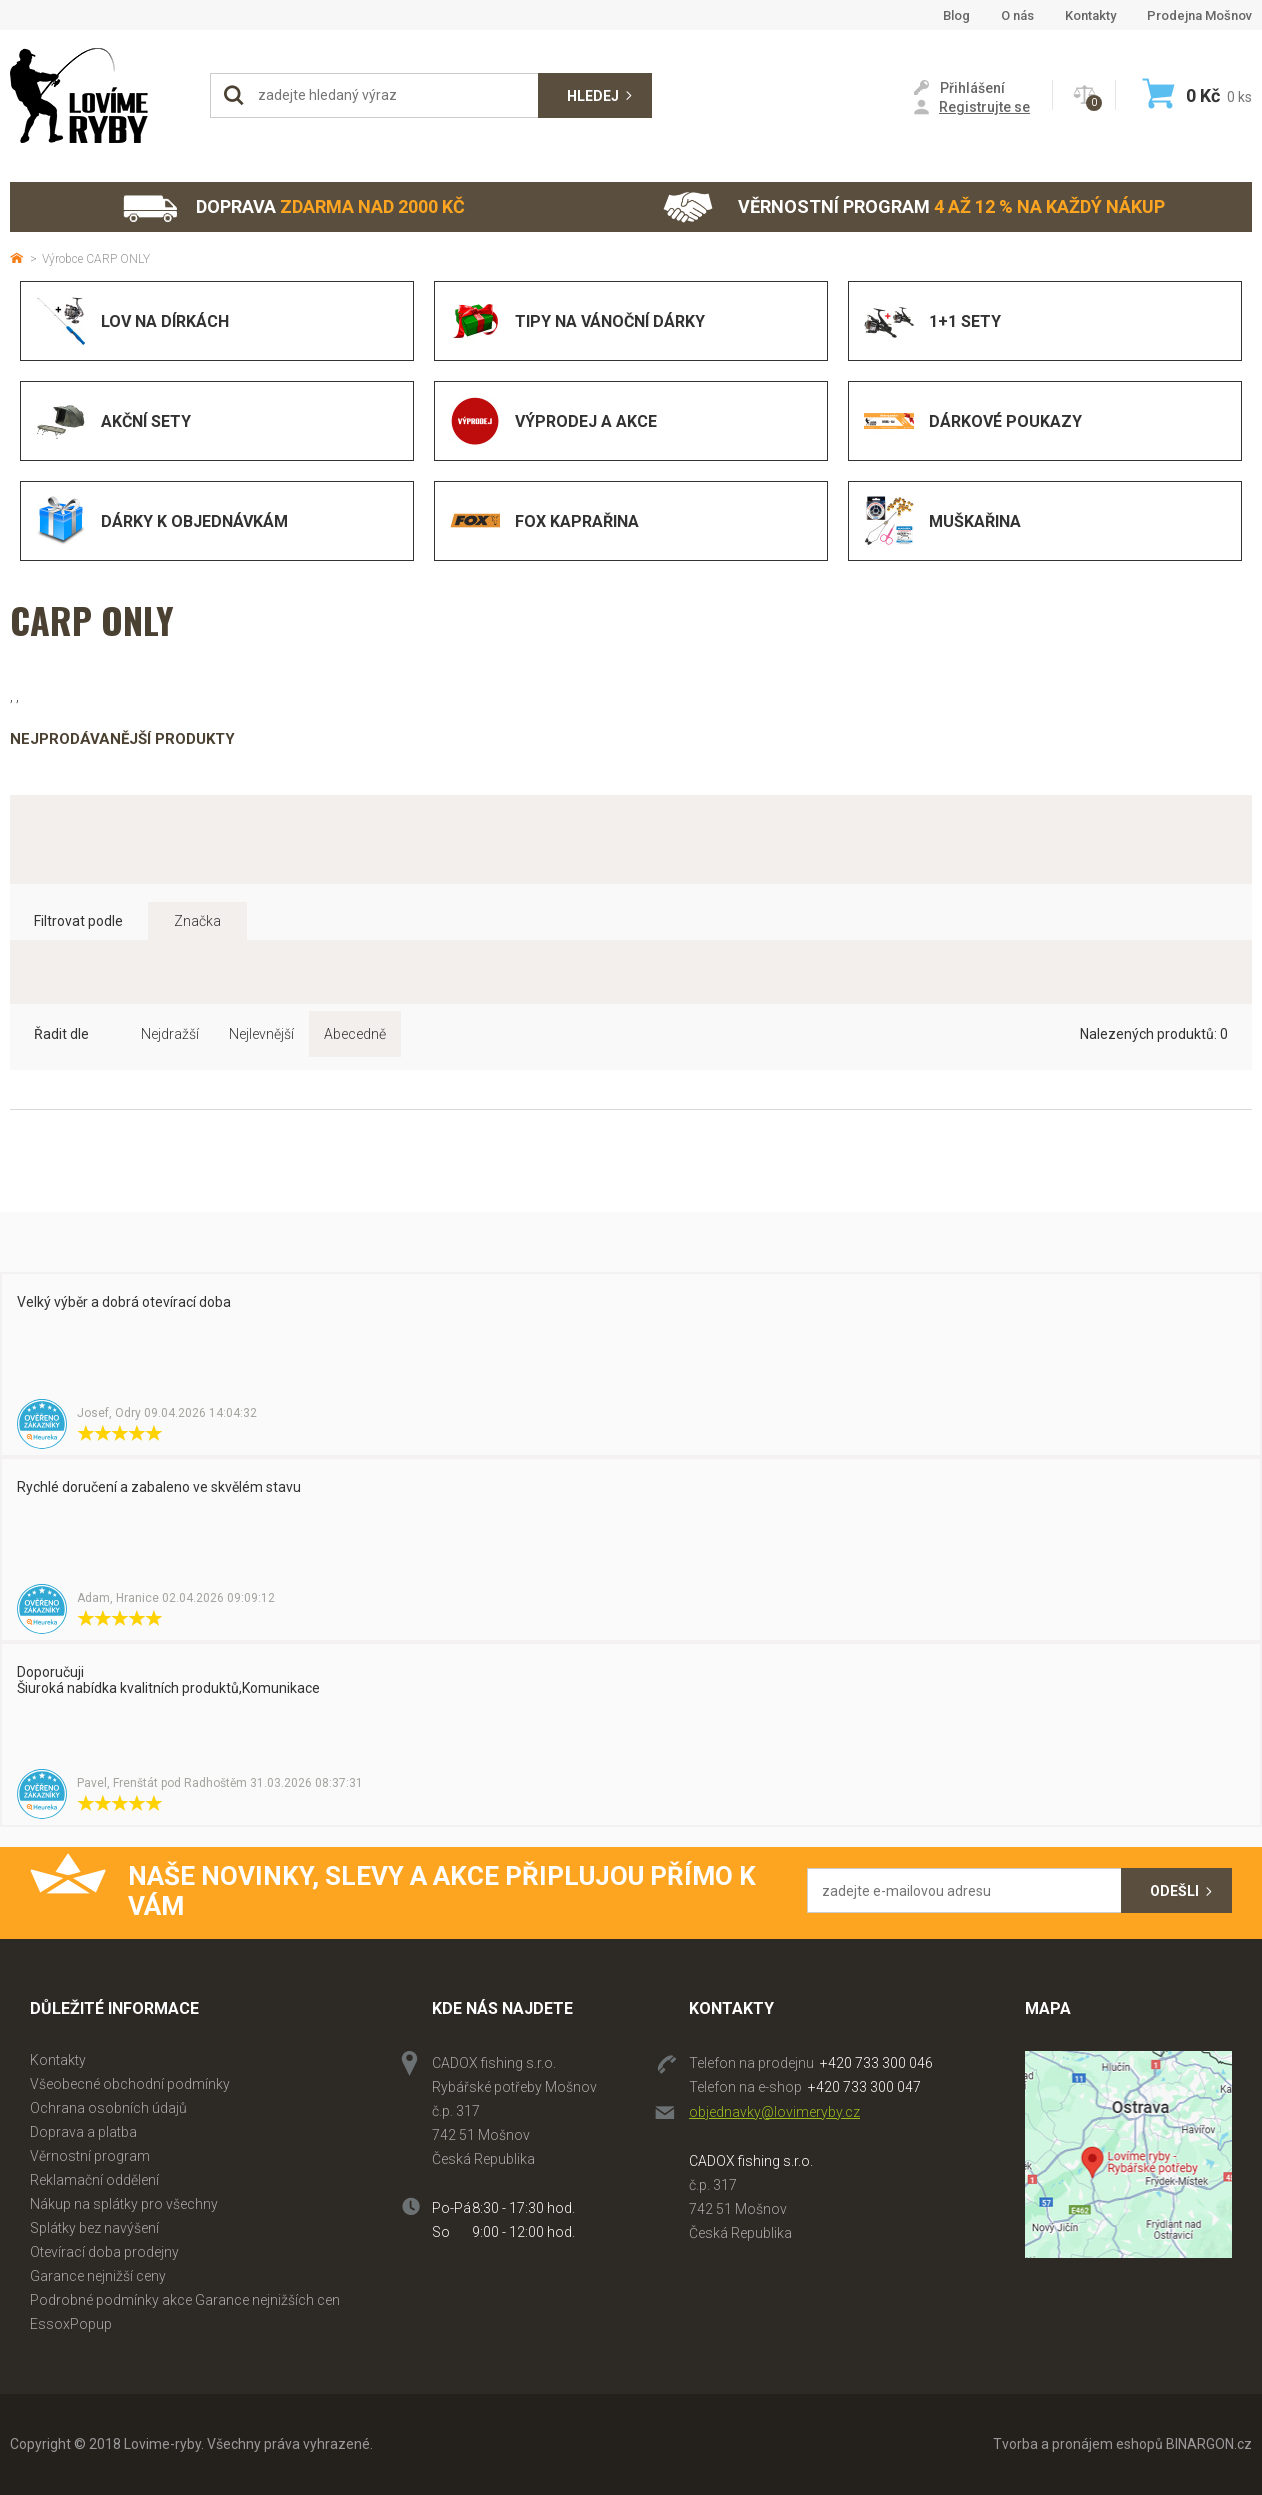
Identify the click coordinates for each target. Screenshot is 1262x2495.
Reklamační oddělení (94, 2180)
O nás (1017, 15)
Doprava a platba (83, 2132)
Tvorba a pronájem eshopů (1078, 2444)
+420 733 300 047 (864, 2087)
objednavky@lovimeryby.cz (774, 2112)
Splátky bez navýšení (94, 2228)
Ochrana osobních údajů (108, 2108)
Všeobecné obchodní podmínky (130, 2084)
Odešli (1174, 1891)
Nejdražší (170, 1034)
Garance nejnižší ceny (98, 2276)
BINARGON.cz (1209, 2444)
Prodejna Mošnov (1199, 15)
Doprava (293, 207)
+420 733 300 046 (876, 2063)
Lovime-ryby (100, 95)
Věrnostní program (914, 207)
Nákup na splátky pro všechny (124, 2204)
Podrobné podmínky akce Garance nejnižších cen (185, 2300)
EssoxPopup (71, 2324)
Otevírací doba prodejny (104, 2252)
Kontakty (1090, 15)
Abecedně (355, 1034)
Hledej (593, 96)
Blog (956, 15)
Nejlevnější (261, 1034)
